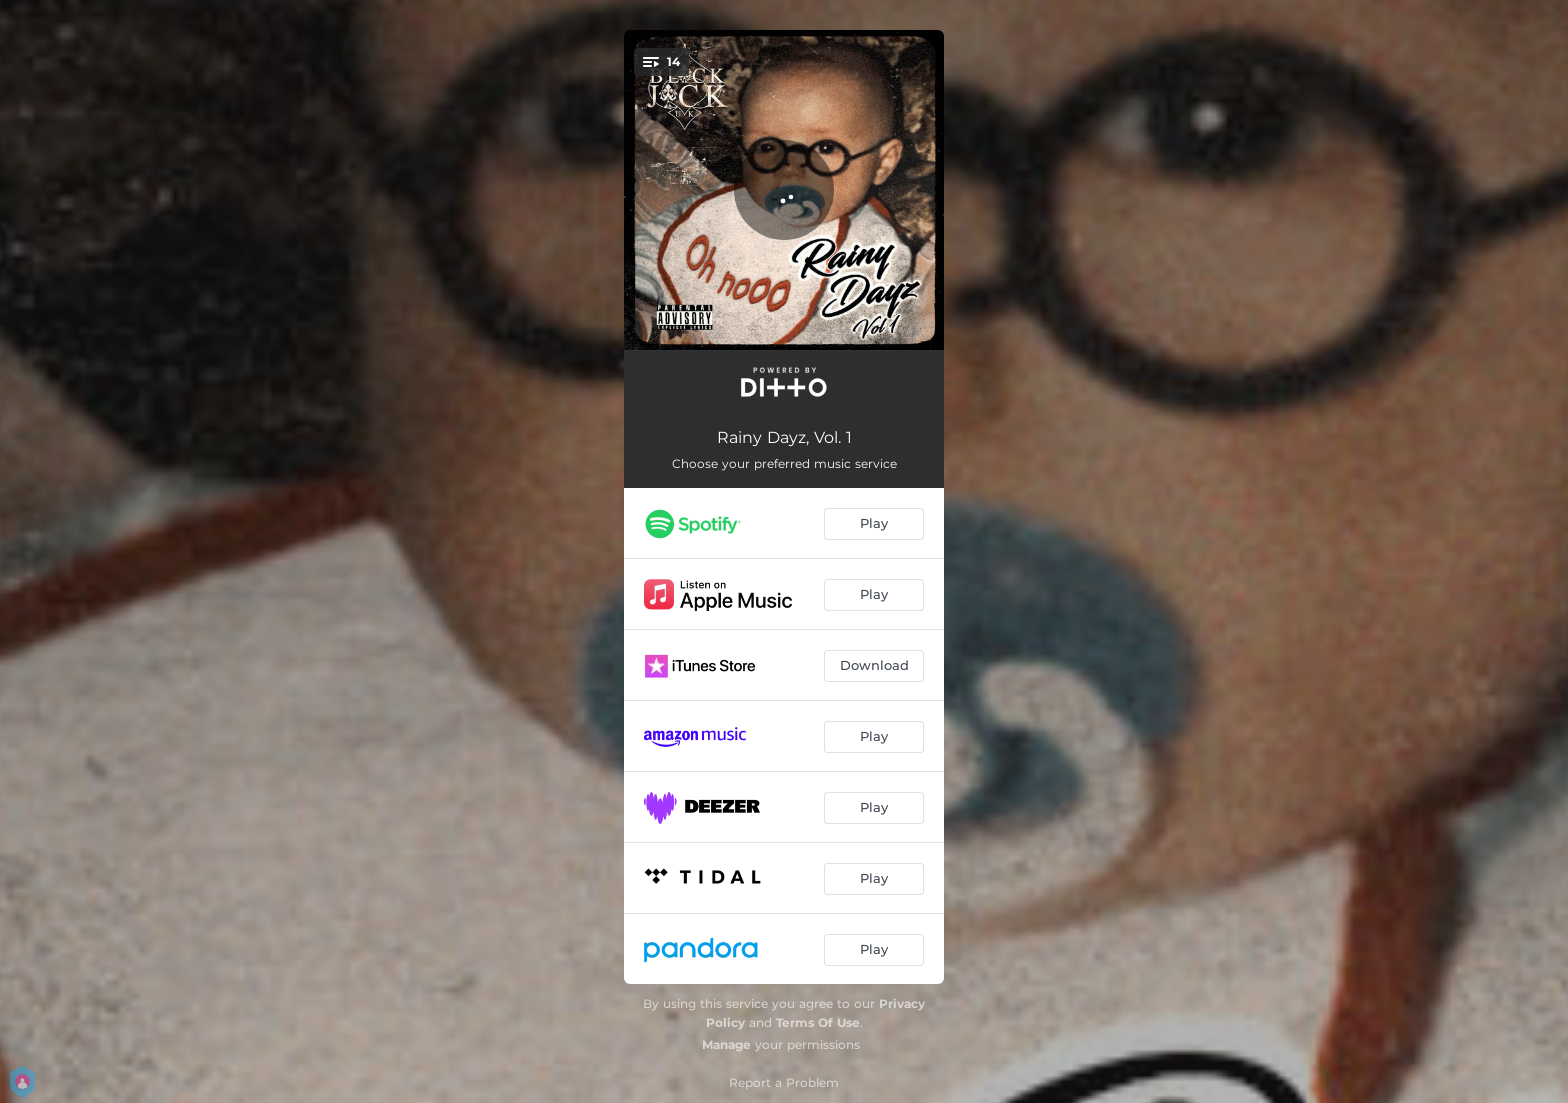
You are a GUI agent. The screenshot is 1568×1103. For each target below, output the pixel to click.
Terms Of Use (818, 1022)
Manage (726, 1044)
